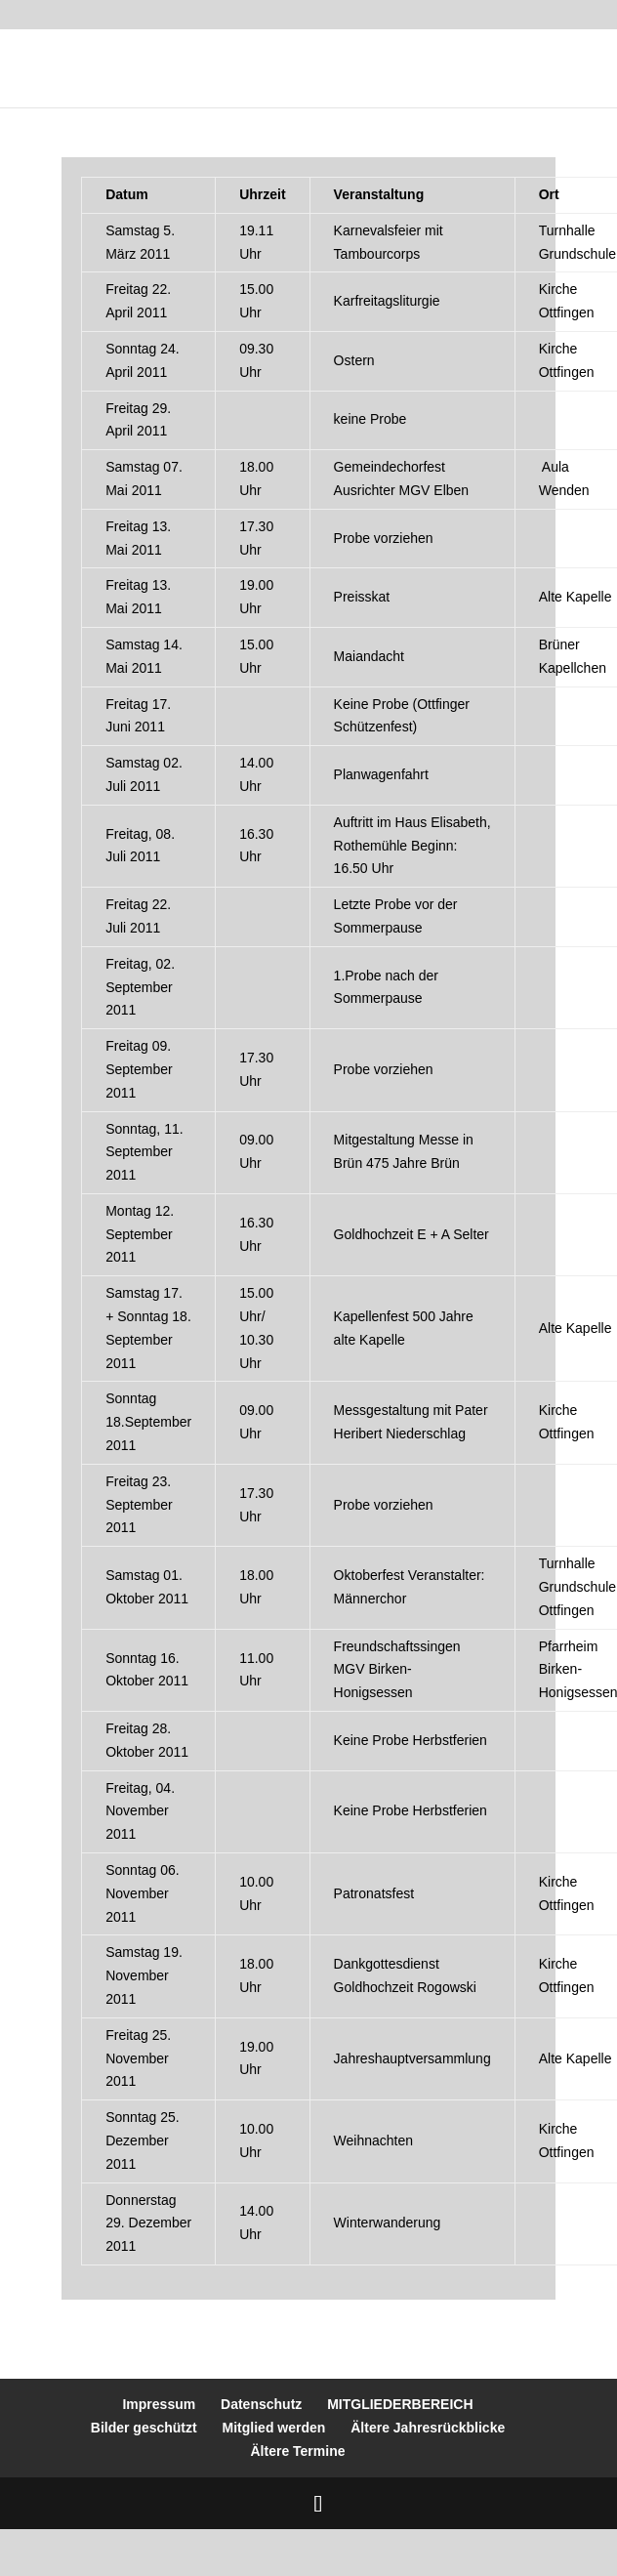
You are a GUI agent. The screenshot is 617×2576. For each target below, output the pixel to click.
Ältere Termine (298, 2451)
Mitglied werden (274, 2427)
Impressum (158, 2404)
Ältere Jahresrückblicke (427, 2427)
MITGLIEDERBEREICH (400, 2404)
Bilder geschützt (144, 2427)
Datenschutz (261, 2404)
